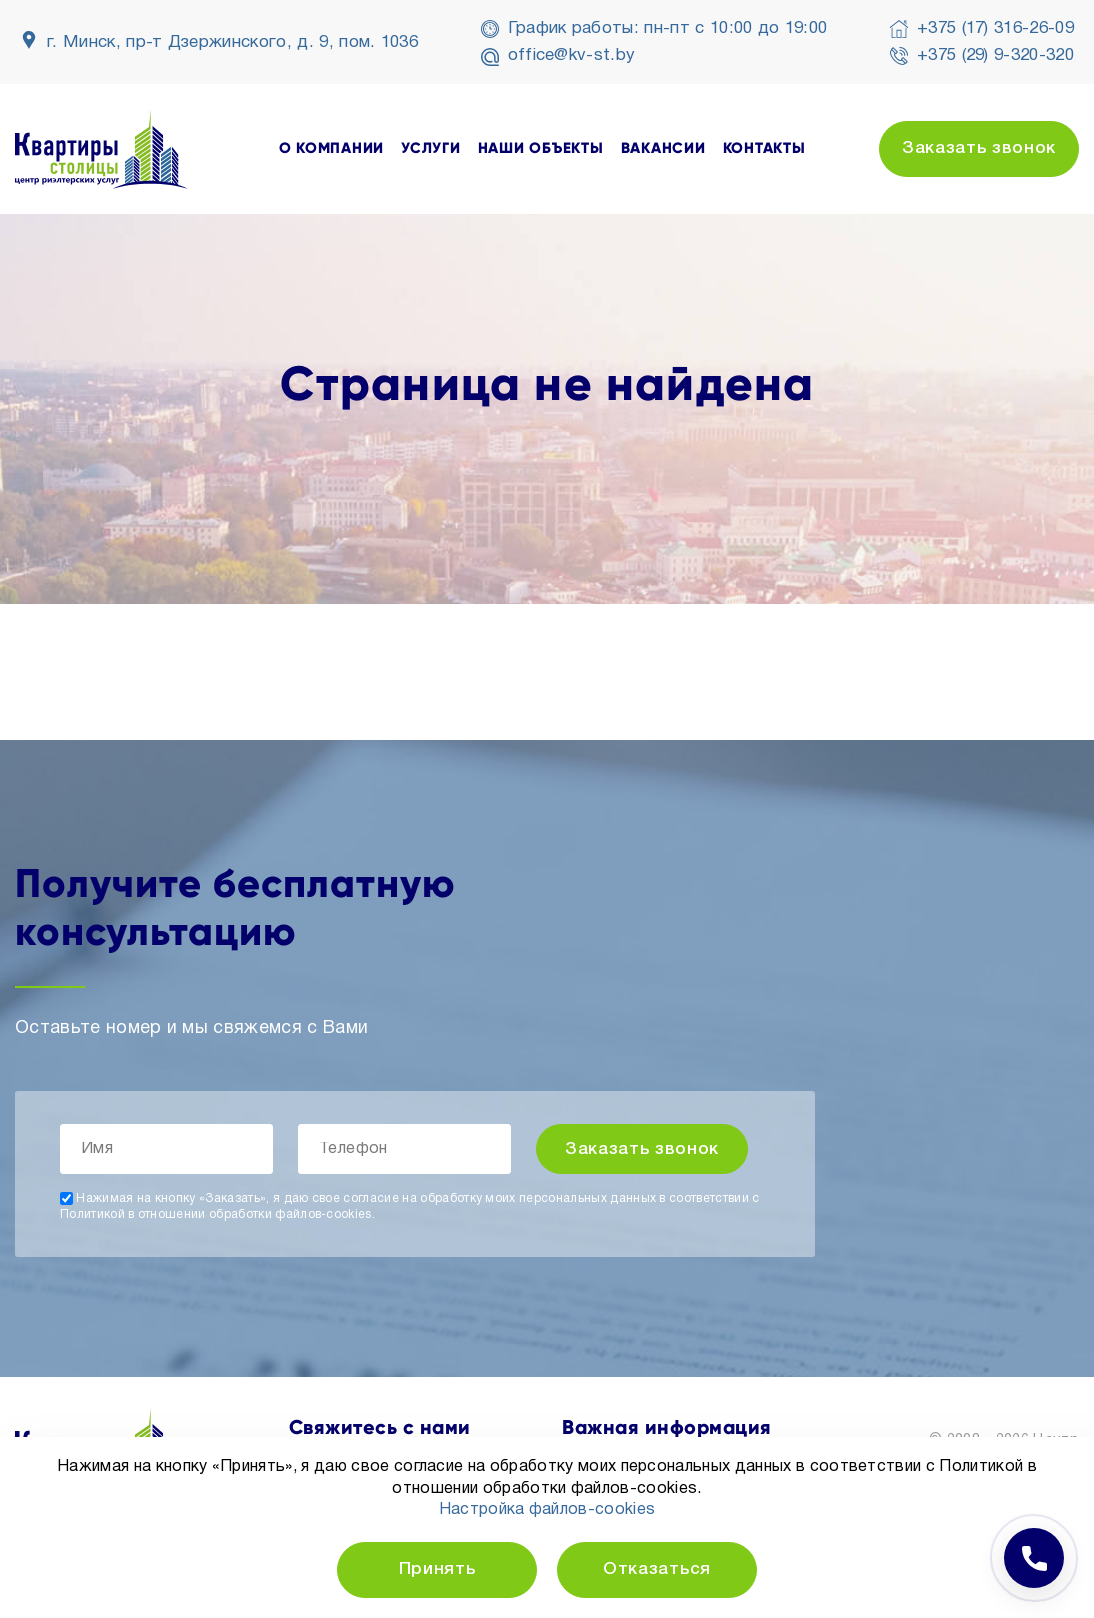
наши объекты (541, 148)
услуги (431, 148)
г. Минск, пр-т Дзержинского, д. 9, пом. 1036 (232, 42)
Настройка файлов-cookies (547, 1510)
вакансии (663, 148)
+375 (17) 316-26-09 (995, 28)
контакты (764, 148)
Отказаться (657, 1569)
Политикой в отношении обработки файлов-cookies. (217, 1214)
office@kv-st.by (572, 55)
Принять (437, 1569)
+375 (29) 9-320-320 (995, 55)
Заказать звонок (979, 148)
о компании (332, 148)
